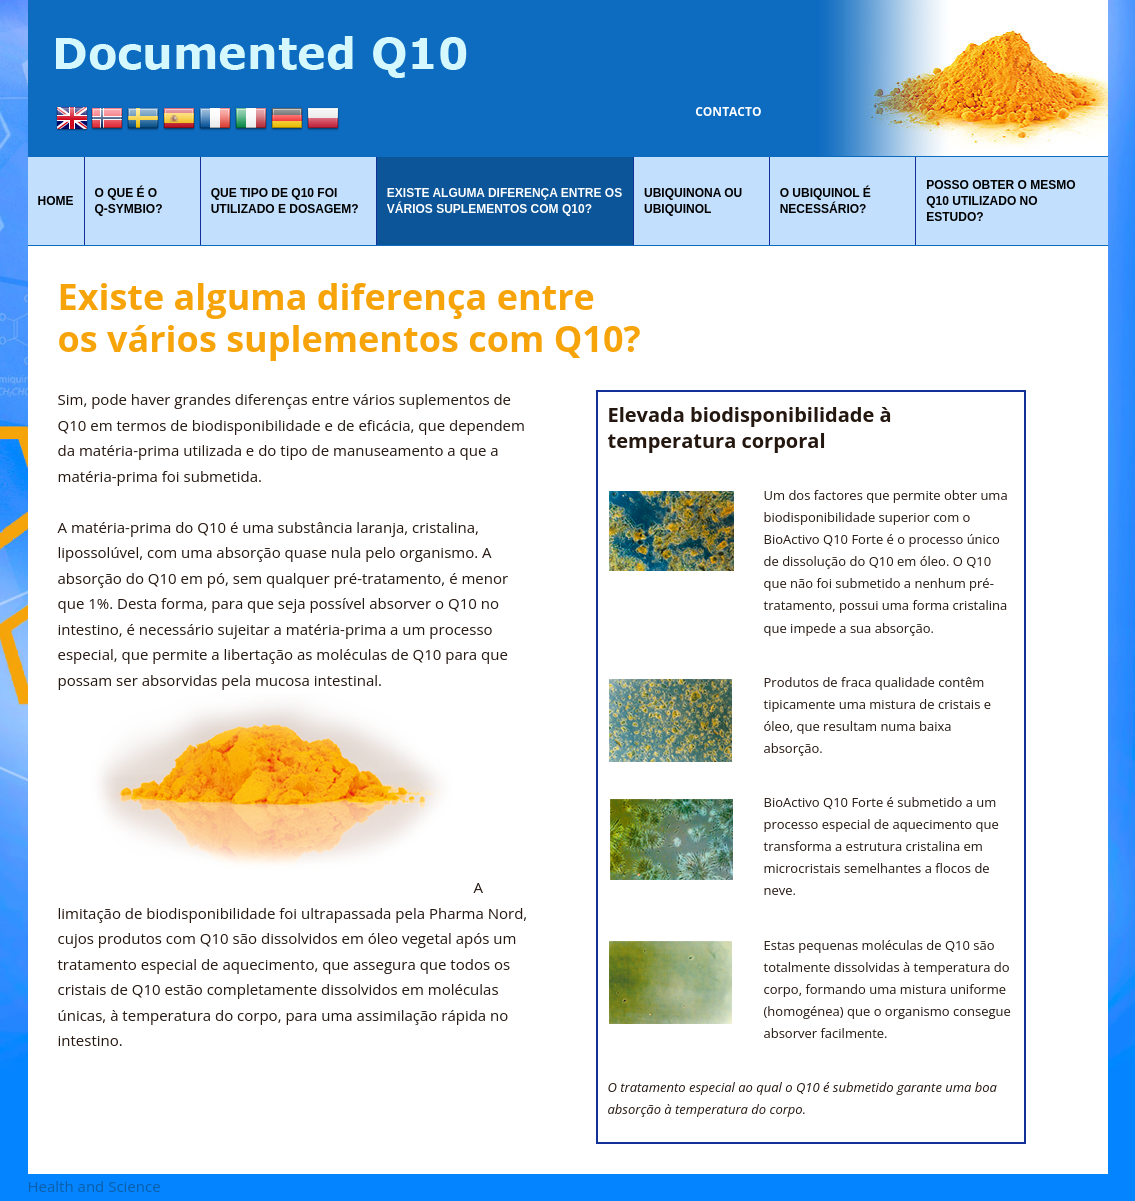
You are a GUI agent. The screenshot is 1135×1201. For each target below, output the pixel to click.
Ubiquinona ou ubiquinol (693, 201)
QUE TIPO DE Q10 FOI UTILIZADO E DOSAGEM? (285, 201)
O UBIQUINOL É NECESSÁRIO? (825, 201)
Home (56, 201)
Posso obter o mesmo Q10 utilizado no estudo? (1000, 201)
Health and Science (94, 1186)
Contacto (728, 111)
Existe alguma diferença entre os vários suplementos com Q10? (504, 201)
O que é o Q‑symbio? (129, 201)
